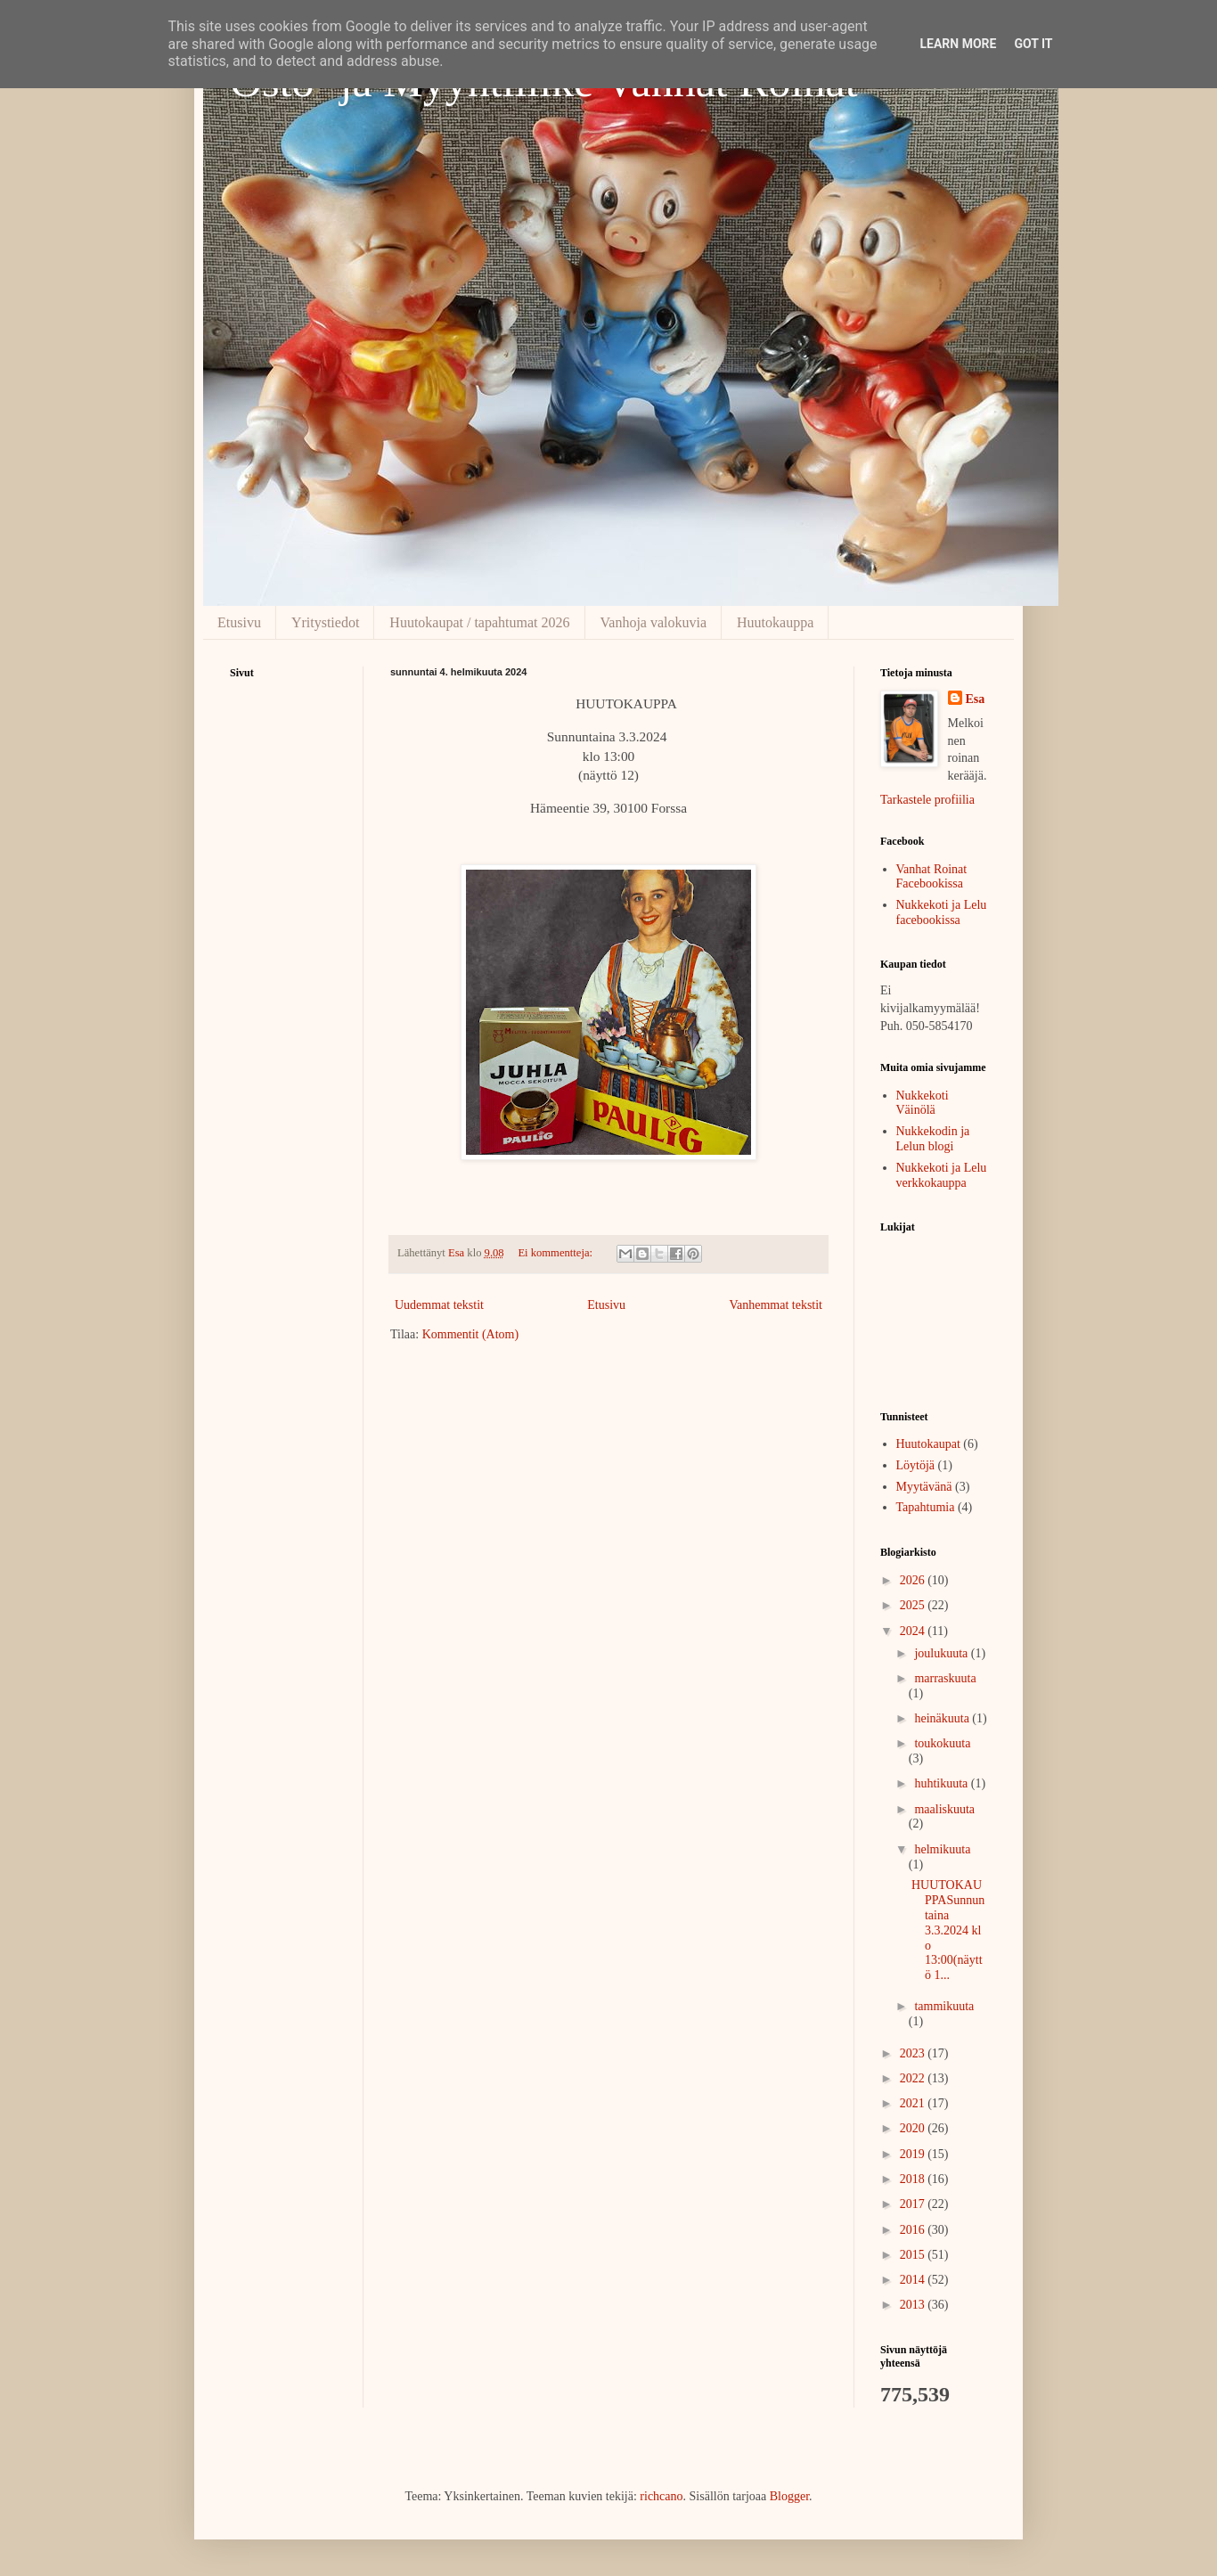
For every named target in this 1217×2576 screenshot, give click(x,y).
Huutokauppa (775, 622)
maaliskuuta (944, 1809)
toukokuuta (942, 1743)
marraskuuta (945, 1678)
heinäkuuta (943, 1718)
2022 (914, 2078)
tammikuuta (944, 2006)
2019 (914, 2154)
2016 (914, 2230)
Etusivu (239, 622)
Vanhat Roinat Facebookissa (932, 877)
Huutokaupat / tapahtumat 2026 (479, 622)
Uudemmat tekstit (439, 1305)
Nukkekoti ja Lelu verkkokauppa (941, 1175)
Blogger (789, 2496)
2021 (914, 2103)
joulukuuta (942, 1653)
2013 (914, 2304)
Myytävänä (924, 1486)
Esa (975, 699)
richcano (661, 2496)
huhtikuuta (942, 1783)
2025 (914, 1605)
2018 (914, 2179)
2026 (914, 1580)
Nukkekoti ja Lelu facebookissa (941, 912)
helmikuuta (942, 1849)
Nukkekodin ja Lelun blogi (933, 1138)
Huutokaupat (928, 1444)
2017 (914, 2204)
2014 (914, 2279)
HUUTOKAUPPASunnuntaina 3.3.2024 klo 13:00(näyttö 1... (947, 1930)
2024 (914, 1631)
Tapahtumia (925, 1507)
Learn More (957, 44)
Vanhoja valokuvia (653, 622)
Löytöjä (915, 1465)
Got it (1033, 44)
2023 (914, 2053)
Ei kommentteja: (556, 1253)
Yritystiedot (325, 622)
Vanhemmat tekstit (775, 1305)
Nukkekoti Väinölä (922, 1103)
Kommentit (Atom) (470, 1334)
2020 (914, 2128)
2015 (914, 2254)
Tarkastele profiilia (927, 799)
